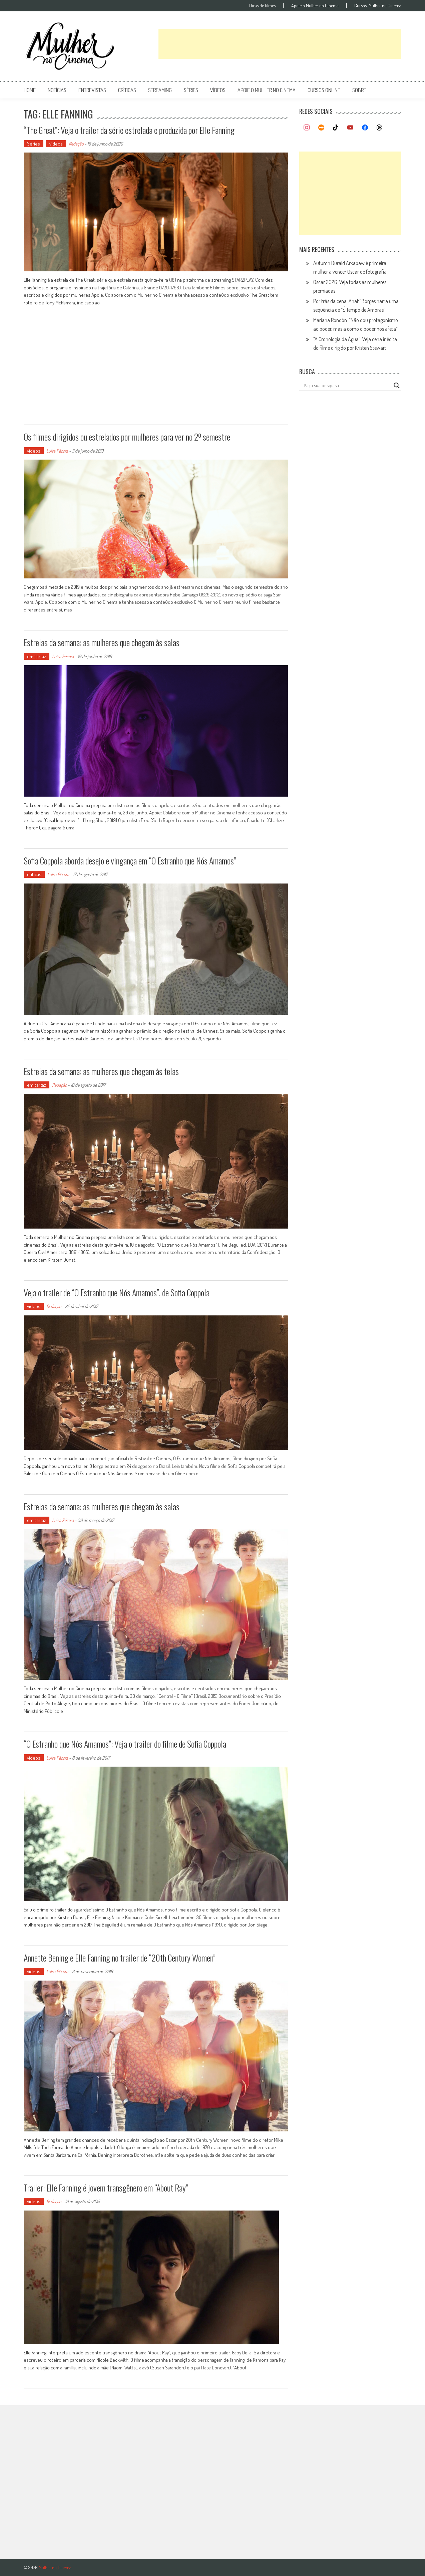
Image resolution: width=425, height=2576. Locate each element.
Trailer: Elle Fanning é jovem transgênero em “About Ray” (106, 2187)
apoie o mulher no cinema (267, 90)
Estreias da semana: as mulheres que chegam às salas (101, 642)
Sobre (359, 90)
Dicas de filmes (262, 5)
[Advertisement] (279, 44)
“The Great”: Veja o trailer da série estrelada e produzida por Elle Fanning (129, 130)
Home (30, 90)
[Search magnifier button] (396, 385)
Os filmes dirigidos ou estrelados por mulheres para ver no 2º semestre (127, 436)
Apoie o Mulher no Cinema (315, 5)
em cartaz (36, 656)
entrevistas (92, 90)
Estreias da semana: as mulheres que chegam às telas (101, 1071)
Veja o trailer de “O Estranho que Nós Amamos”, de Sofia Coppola (116, 1292)
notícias (57, 90)
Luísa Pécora (57, 451)
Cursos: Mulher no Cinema (377, 5)
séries (191, 90)
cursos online (324, 90)
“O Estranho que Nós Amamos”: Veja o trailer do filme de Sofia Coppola (125, 1743)
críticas (127, 90)
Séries (33, 144)
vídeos (218, 90)
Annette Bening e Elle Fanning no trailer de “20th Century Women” (120, 1957)
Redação (76, 144)
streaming (160, 90)
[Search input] (347, 385)
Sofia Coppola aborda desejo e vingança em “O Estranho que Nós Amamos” (130, 860)
